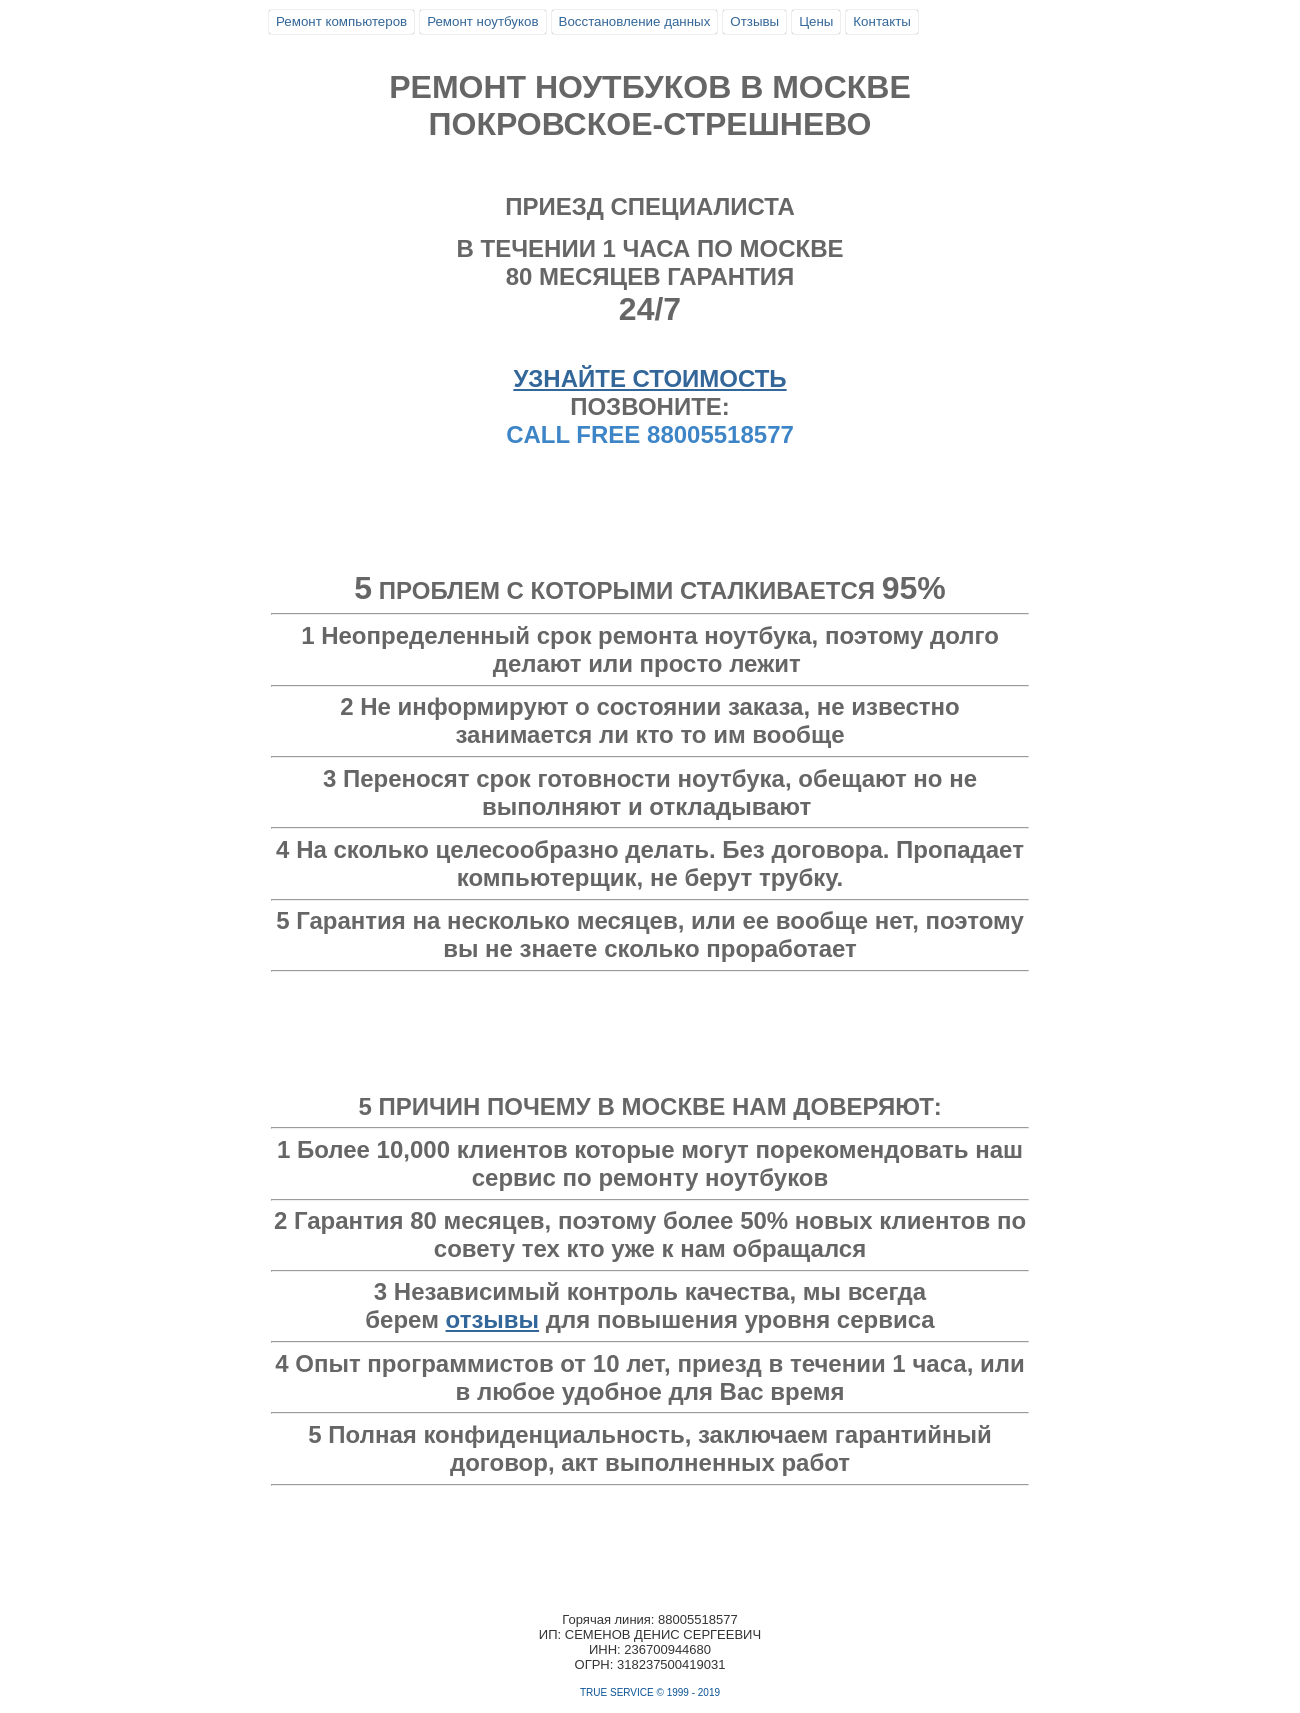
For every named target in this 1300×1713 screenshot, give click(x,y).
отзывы (493, 1319)
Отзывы (754, 21)
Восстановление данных (635, 21)
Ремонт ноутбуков (482, 21)
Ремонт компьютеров (341, 21)
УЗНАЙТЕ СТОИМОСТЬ (649, 378)
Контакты (882, 21)
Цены (816, 21)
